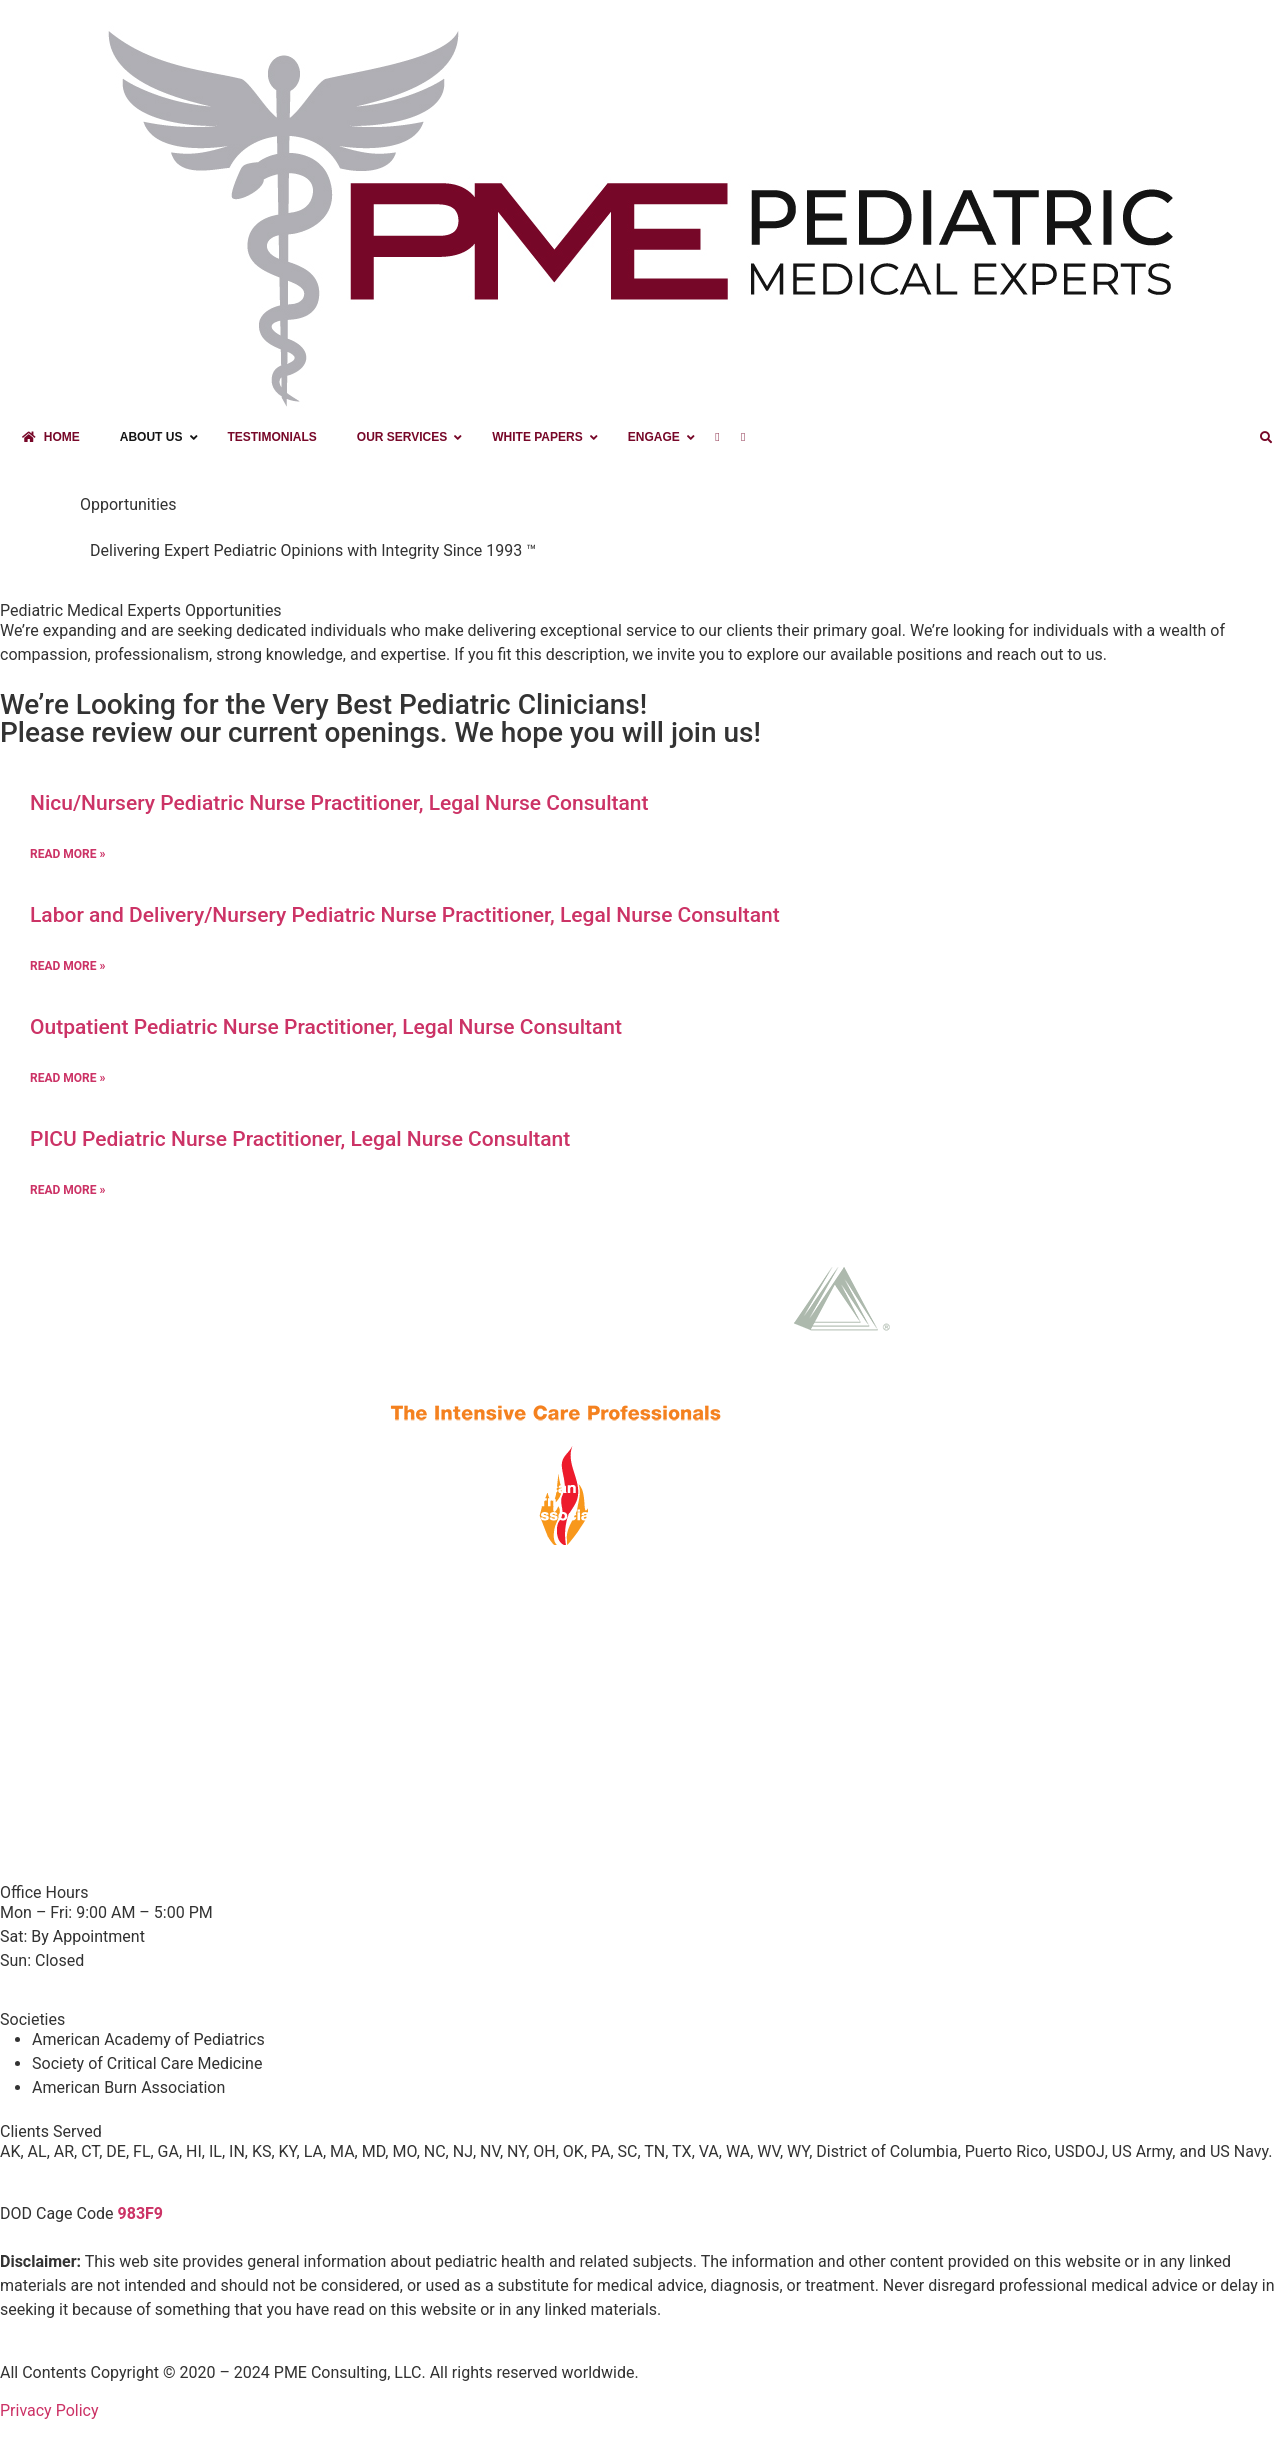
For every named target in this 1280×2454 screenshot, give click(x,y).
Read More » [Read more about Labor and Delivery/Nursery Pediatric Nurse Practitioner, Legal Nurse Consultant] (67, 966)
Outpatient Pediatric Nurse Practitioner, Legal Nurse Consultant (326, 1027)
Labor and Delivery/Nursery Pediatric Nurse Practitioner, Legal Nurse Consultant (405, 915)
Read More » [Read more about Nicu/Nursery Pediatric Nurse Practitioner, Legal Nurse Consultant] (67, 854)
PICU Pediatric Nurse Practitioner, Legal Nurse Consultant (300, 1139)
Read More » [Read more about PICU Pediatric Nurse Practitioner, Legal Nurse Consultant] (67, 1190)
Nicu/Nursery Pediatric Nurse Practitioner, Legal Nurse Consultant (339, 803)
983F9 (141, 2213)
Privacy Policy (49, 2410)
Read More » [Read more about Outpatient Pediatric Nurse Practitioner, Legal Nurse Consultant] (67, 1078)
